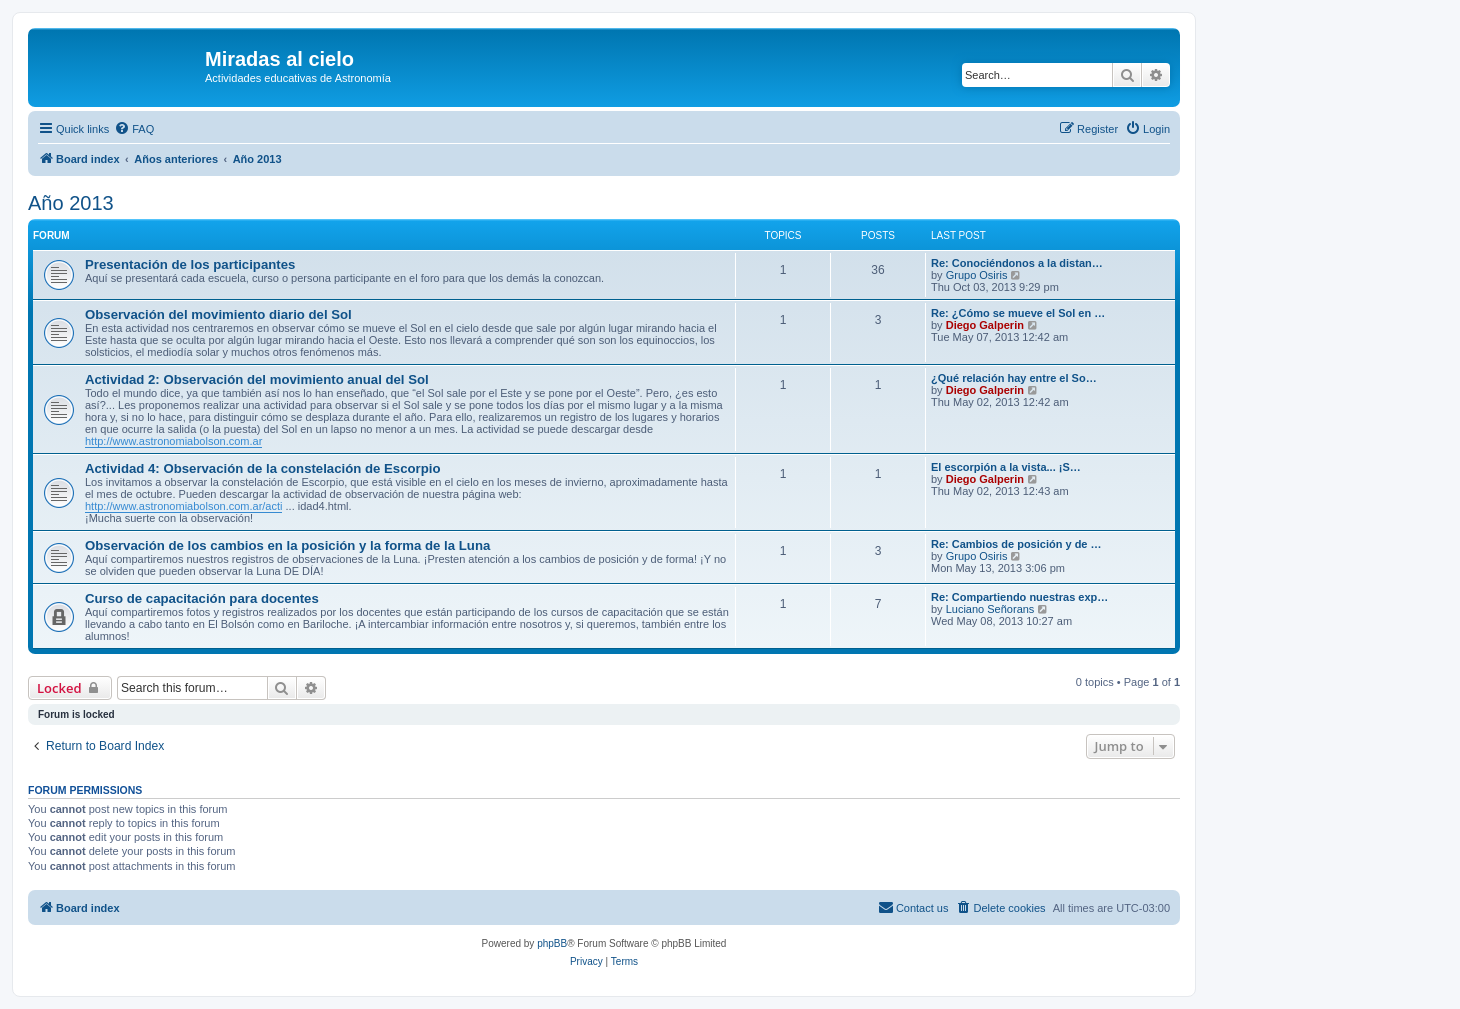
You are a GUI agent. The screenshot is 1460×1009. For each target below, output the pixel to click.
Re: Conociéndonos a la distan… (1017, 263)
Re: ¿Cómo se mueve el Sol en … (1018, 313)
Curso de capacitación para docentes (202, 598)
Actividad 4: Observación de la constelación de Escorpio (262, 468)
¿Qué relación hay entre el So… (1014, 378)
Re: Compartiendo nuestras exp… (1019, 597)
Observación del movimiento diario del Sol (218, 314)
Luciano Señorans (990, 609)
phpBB (552, 943)
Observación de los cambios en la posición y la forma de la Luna (287, 545)
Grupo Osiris (977, 275)
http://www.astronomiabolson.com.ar (173, 441)
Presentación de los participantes (190, 264)
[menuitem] (134, 129)
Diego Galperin (985, 325)
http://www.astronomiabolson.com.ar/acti (183, 506)
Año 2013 (71, 203)
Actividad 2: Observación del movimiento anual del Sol (257, 379)
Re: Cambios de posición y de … (1016, 544)
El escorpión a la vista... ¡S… (1006, 467)
